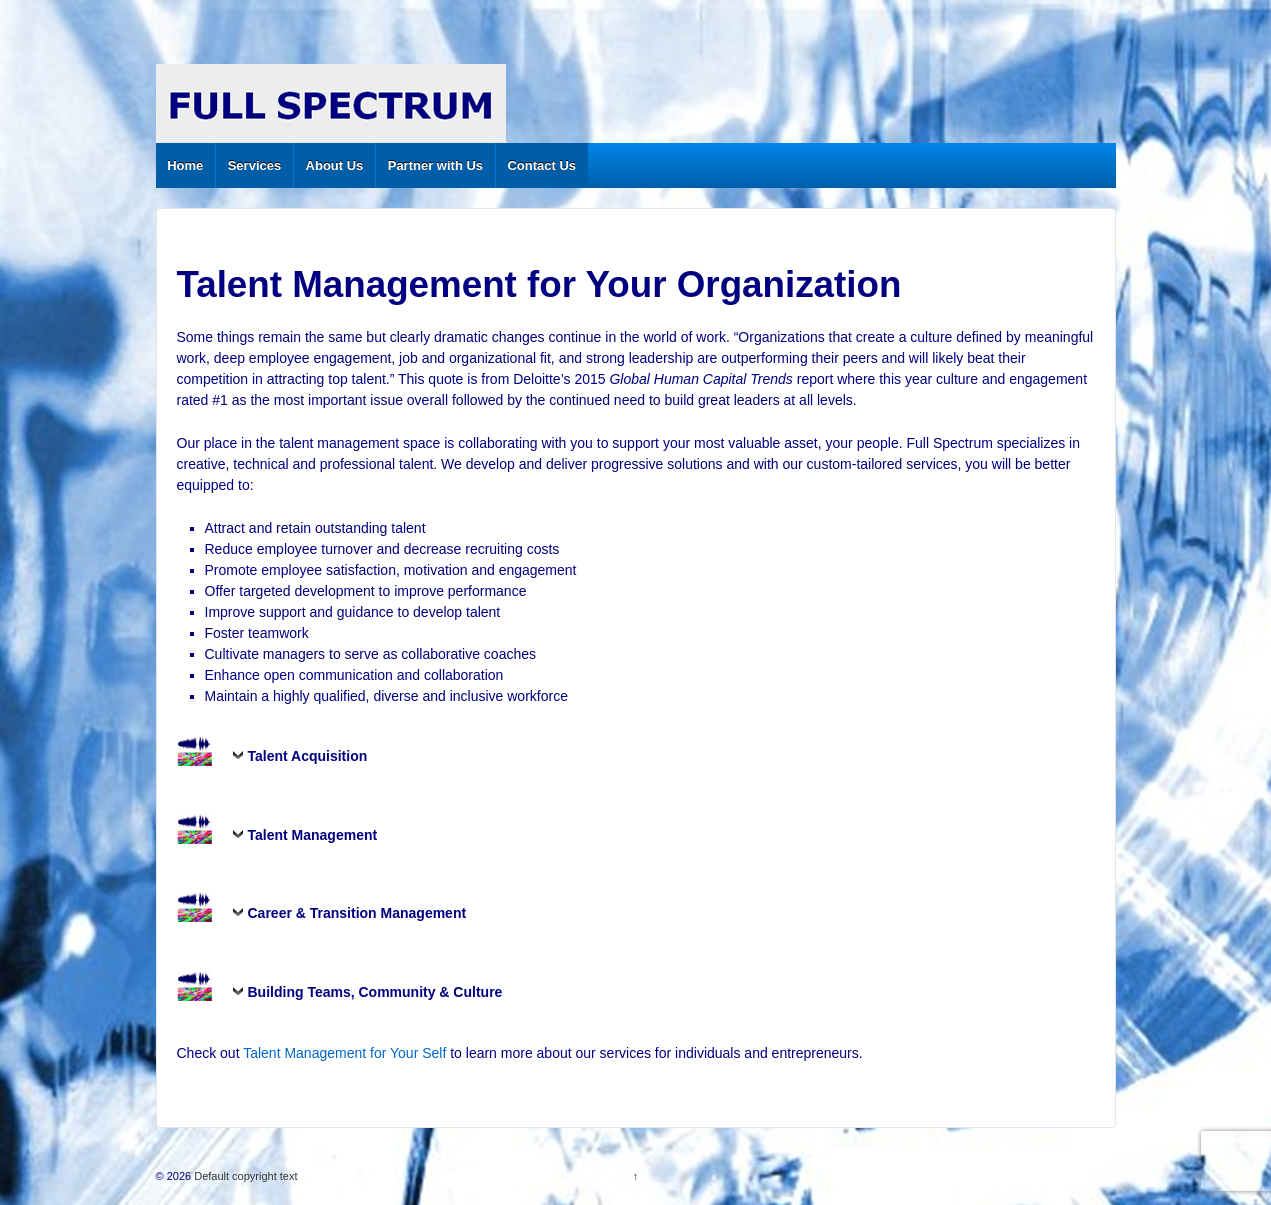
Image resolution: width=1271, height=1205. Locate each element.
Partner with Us (435, 165)
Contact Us (541, 165)
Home (185, 165)
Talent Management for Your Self (344, 1053)
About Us (335, 165)
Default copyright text (244, 1176)
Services (255, 165)
